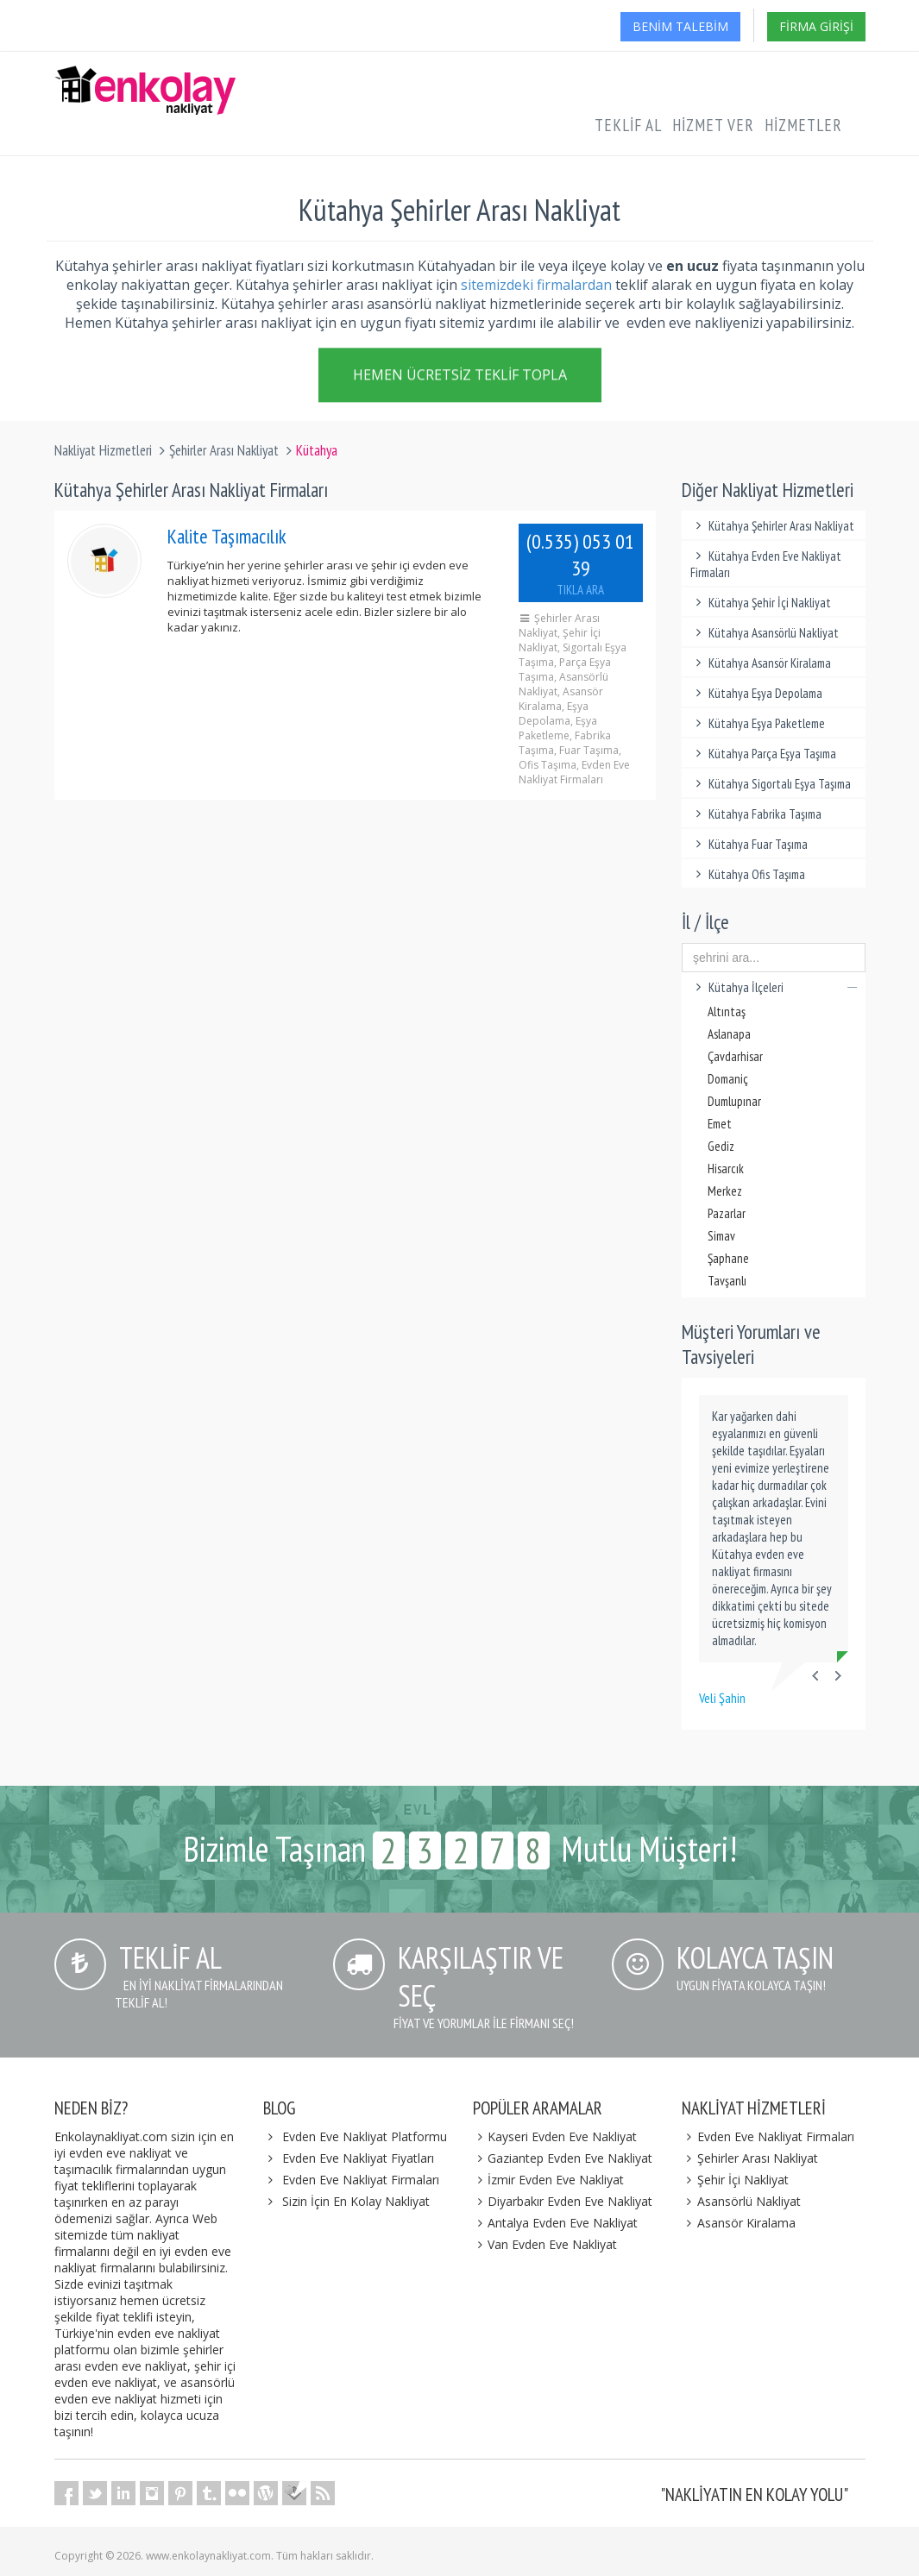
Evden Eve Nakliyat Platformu (364, 2136)
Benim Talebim (680, 26)
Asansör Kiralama (739, 2223)
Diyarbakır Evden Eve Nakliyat (563, 2201)
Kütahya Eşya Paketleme (757, 723)
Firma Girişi (816, 26)
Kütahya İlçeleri (773, 987)
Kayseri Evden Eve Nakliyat (555, 2136)
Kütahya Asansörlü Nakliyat (764, 633)
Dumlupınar (734, 1101)
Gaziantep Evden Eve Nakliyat (563, 2158)
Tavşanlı (727, 1280)
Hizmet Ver (713, 125)
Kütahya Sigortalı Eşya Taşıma (770, 784)
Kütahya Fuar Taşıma (749, 844)
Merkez (725, 1191)
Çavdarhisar (735, 1056)
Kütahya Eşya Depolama (756, 693)
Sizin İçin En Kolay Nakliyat (356, 2201)
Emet (720, 1123)
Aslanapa (729, 1034)
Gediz (721, 1146)
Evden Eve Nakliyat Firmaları (360, 2179)
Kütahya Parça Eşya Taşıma (763, 753)
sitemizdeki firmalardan (536, 284)
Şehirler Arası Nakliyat (224, 450)
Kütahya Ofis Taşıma (747, 874)
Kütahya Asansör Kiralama (760, 663)
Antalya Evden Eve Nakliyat (556, 2223)
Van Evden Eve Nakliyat (545, 2244)
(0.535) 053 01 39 (581, 563)
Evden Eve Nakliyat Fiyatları (358, 2158)
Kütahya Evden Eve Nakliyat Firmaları (765, 564)
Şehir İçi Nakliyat (735, 2179)
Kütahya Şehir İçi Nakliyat (760, 602)
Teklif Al (628, 125)
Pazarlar (727, 1213)
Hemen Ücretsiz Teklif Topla (460, 374)
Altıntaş (727, 1011)
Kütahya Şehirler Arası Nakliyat (772, 526)
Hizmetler (803, 125)
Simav (721, 1236)
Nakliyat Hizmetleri (103, 450)
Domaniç (728, 1079)
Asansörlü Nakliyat (741, 2201)
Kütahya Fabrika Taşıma (755, 814)
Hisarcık (726, 1168)
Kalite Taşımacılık (226, 536)
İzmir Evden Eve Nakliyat (549, 2179)
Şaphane (728, 1258)
